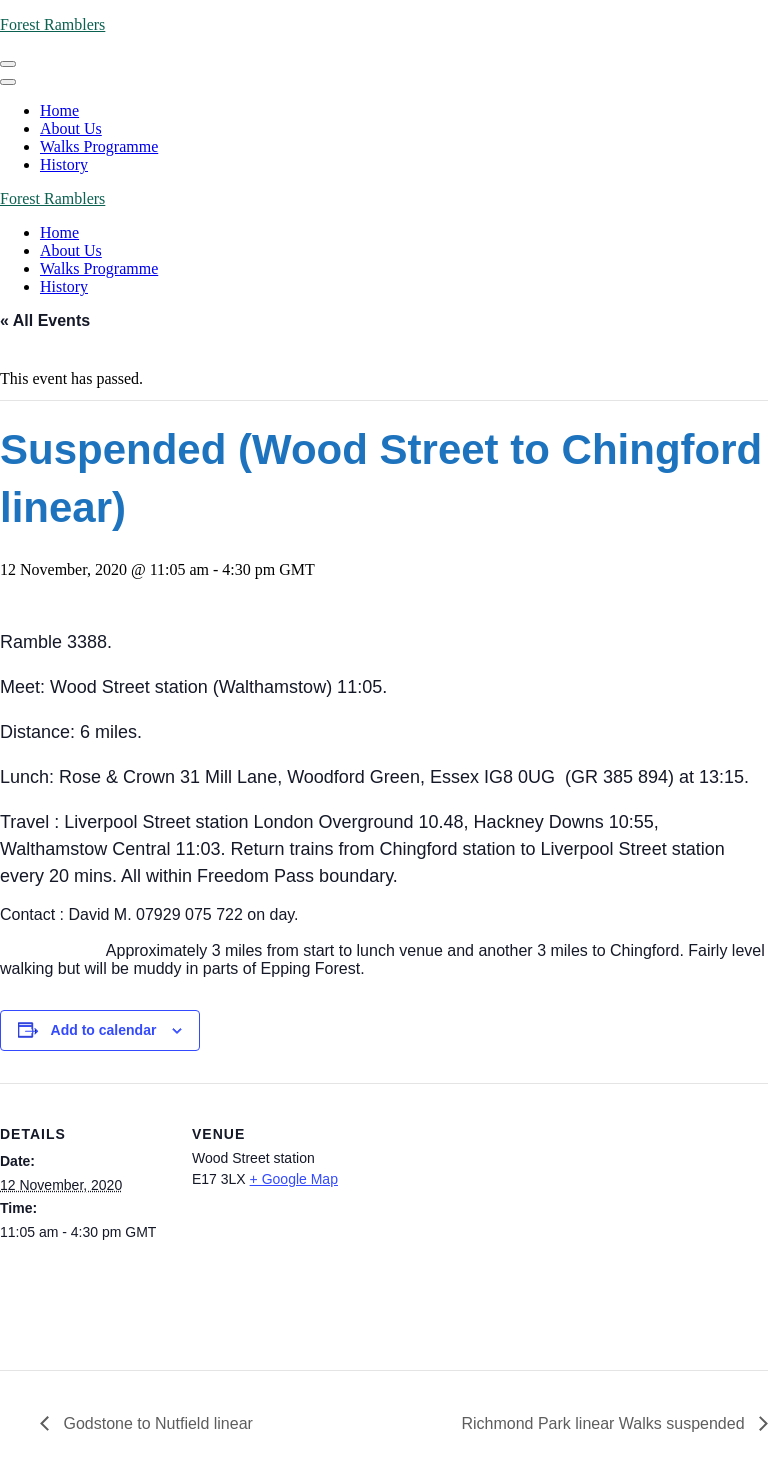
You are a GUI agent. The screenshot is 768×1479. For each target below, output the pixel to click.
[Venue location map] (489, 1221)
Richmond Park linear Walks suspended (605, 1423)
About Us (71, 128)
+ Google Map (294, 1179)
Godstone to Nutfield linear (156, 1423)
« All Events (45, 320)
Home (59, 110)
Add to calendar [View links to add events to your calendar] (104, 1030)
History (64, 164)
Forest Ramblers (52, 24)
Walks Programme (99, 146)
